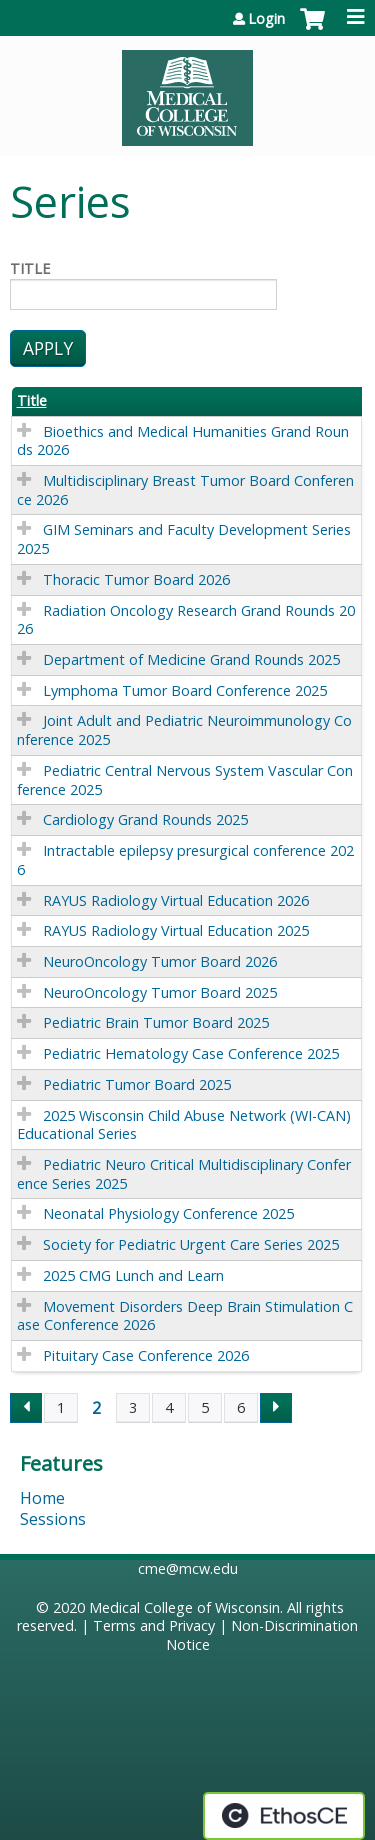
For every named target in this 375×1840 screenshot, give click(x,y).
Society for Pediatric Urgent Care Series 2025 (191, 1244)
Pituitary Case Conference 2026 (146, 1355)
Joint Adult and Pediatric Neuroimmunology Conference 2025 (184, 730)
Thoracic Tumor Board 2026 (136, 579)
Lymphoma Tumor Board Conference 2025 (185, 690)
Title (30, 269)
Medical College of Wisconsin (184, 1607)
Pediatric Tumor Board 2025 (137, 1084)
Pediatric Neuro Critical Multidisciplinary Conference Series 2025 (184, 1174)
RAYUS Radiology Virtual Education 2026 (176, 900)
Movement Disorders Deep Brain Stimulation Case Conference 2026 (185, 1316)
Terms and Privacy (154, 1625)
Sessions (53, 1519)
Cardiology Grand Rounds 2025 (145, 819)
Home (42, 1498)
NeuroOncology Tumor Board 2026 (160, 961)
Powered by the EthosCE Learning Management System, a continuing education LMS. (284, 1816)
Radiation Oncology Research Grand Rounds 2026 (186, 620)
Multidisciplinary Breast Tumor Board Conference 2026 (185, 490)
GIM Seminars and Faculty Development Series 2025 (184, 539)
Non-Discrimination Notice (262, 1635)
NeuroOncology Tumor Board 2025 (160, 992)
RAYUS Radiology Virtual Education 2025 (176, 930)
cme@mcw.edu (188, 1568)
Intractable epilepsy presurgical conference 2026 (185, 860)
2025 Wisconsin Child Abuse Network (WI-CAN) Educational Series (184, 1125)
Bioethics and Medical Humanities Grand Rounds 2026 (183, 441)
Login (266, 19)
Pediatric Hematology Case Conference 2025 (191, 1053)
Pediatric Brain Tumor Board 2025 (156, 1022)
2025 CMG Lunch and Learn (133, 1275)
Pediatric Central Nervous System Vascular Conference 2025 (185, 780)
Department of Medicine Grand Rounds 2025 (191, 659)
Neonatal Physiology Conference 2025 (168, 1213)
